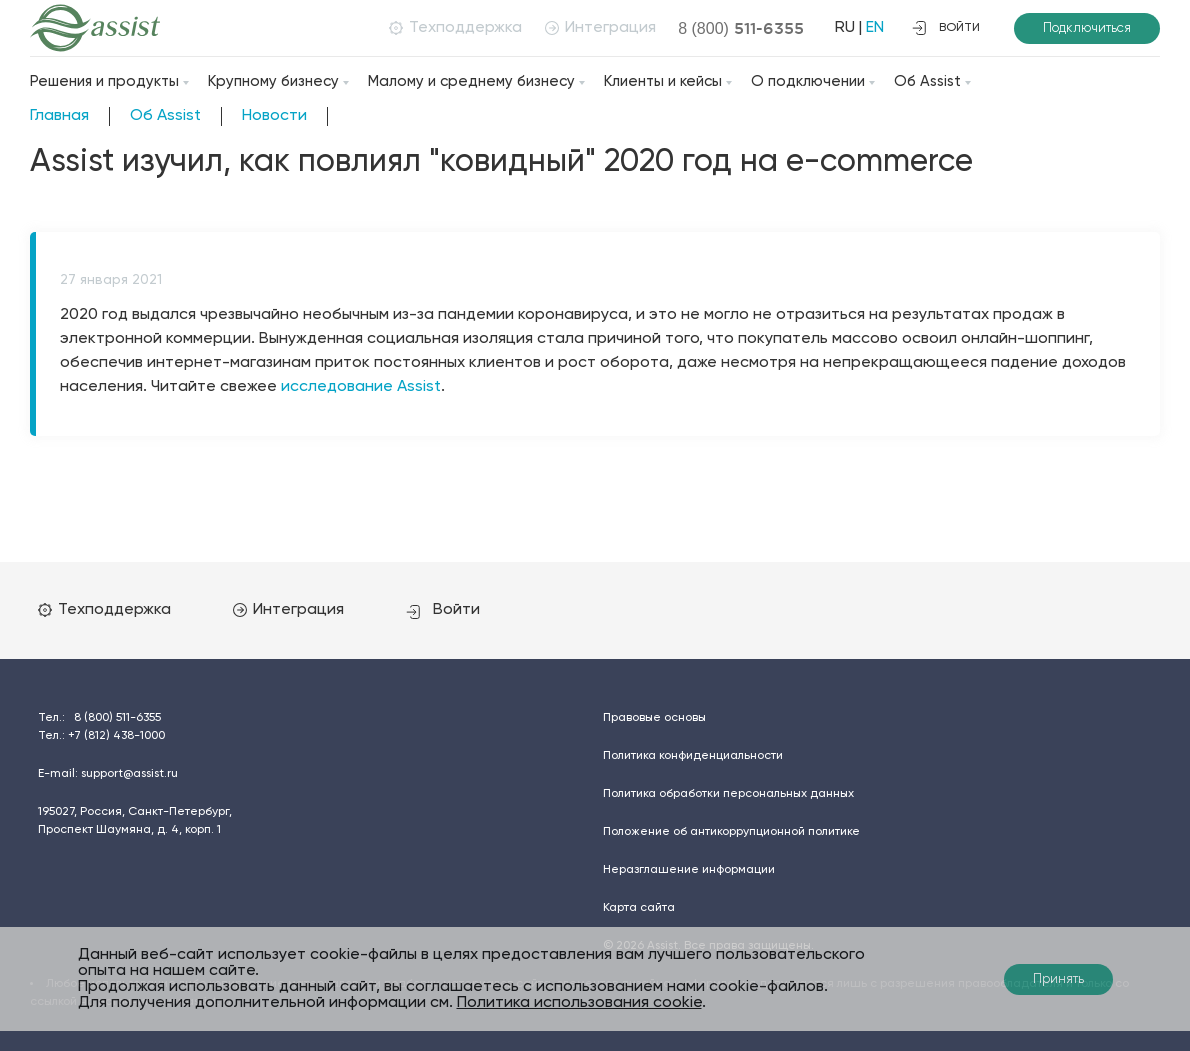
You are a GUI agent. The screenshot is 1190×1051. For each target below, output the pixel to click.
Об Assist (927, 81)
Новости (274, 116)
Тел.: (99, 718)
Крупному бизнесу (273, 81)
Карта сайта (639, 908)
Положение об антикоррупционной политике (731, 832)
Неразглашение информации (689, 870)
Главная (59, 116)
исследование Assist (361, 387)
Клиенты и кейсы (663, 81)
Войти (443, 610)
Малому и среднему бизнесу (471, 81)
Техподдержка (455, 28)
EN (875, 28)
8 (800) (741, 28)
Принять (1058, 979)
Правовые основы (654, 718)
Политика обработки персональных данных (728, 794)
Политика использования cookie (579, 1003)
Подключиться (1087, 28)
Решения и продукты (104, 81)
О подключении (808, 81)
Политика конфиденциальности (693, 756)
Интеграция (600, 28)
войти (946, 28)
